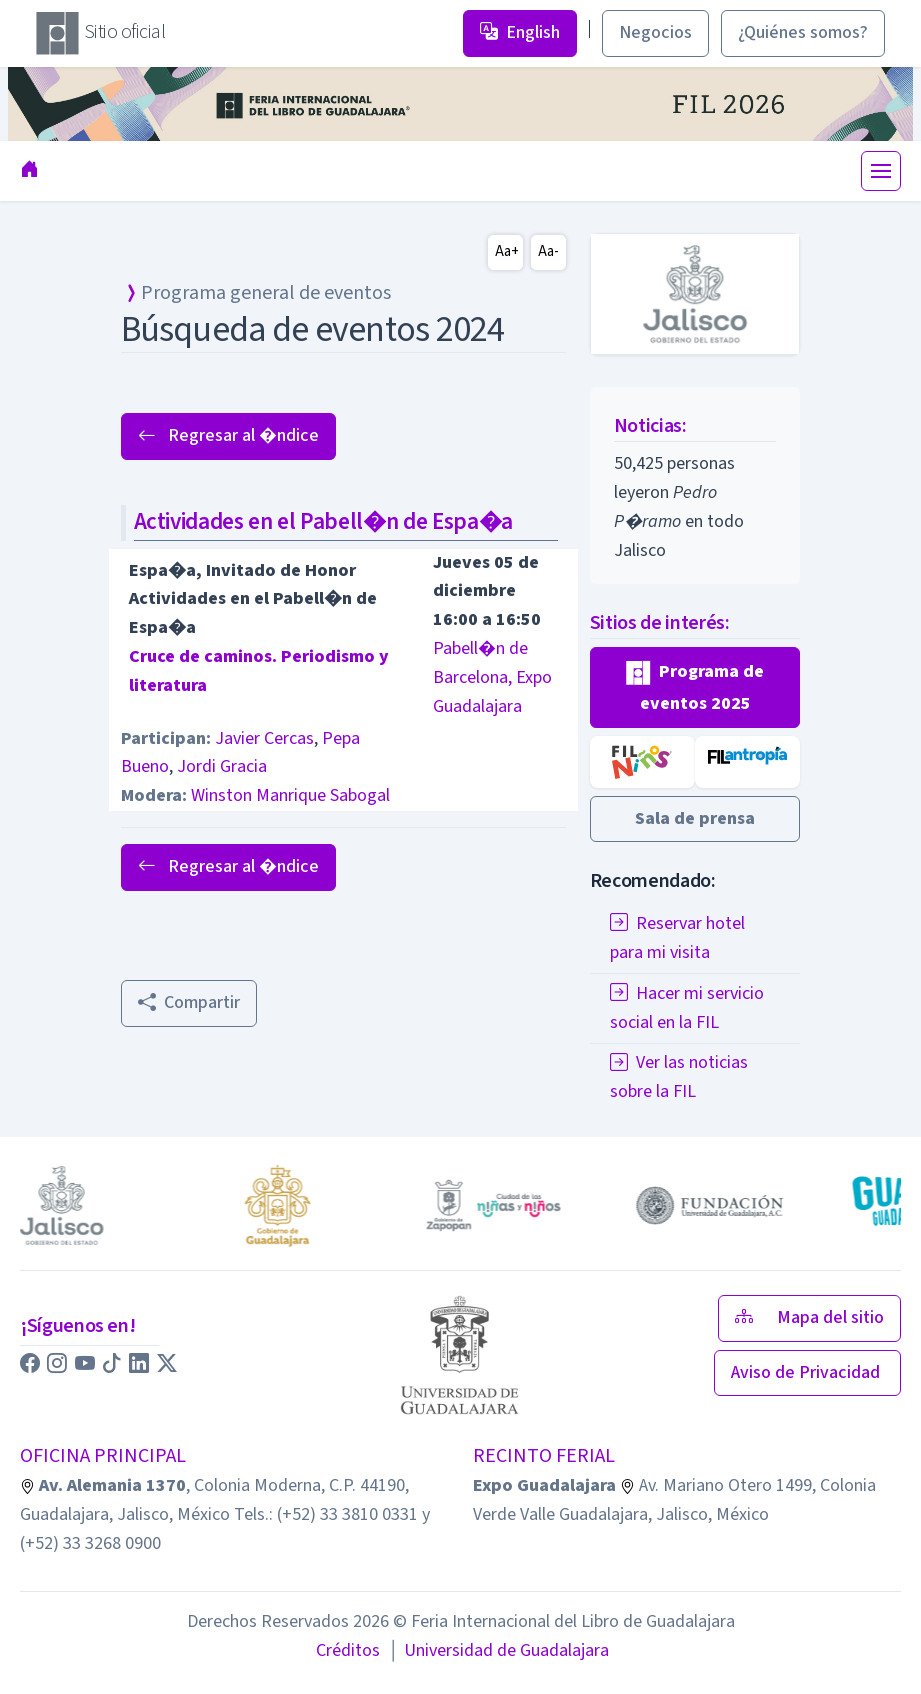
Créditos (348, 1650)
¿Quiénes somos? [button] (803, 32)
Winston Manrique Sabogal (290, 795)
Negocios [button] (655, 32)
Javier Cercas (264, 738)
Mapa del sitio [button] (809, 1317)
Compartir (189, 1002)
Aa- (548, 251)
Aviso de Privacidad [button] (807, 1372)
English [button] (520, 32)
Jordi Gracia (222, 766)
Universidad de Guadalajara (498, 1650)
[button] (695, 687)
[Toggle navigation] (881, 171)
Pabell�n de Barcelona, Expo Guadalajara (492, 677)
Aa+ (507, 251)
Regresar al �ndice (228, 435)
